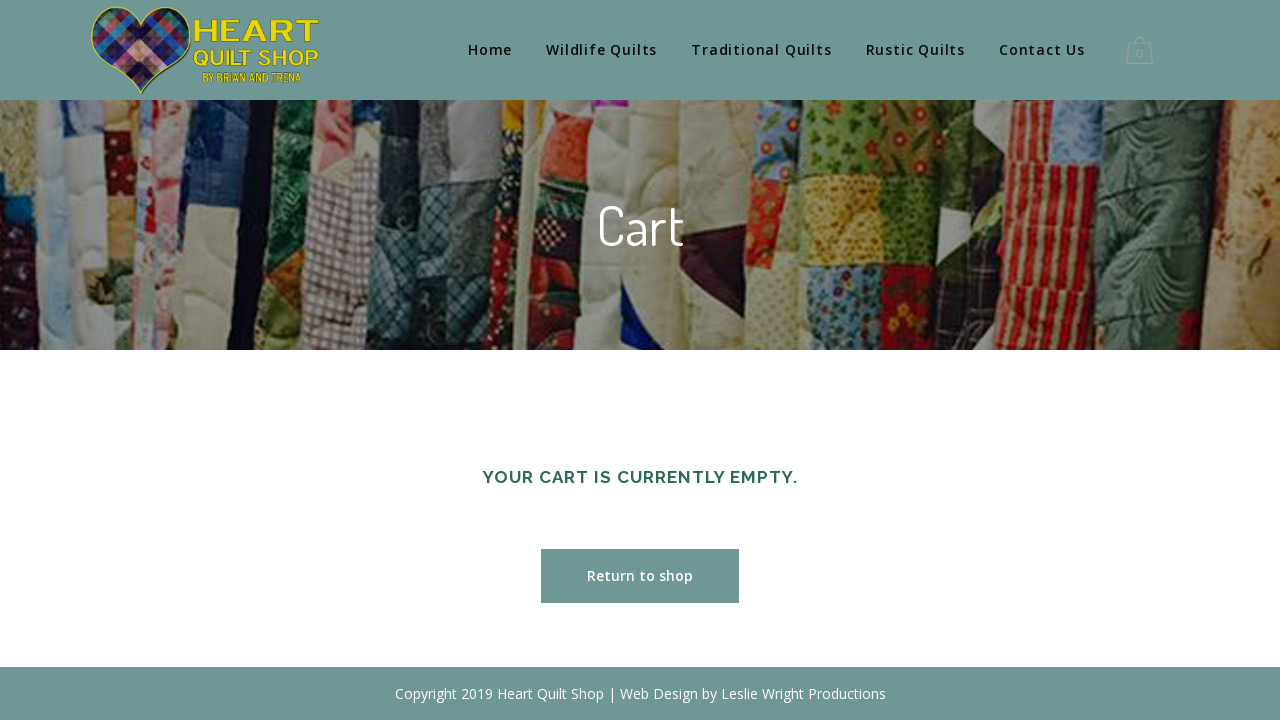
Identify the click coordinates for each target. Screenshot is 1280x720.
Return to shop (640, 575)
